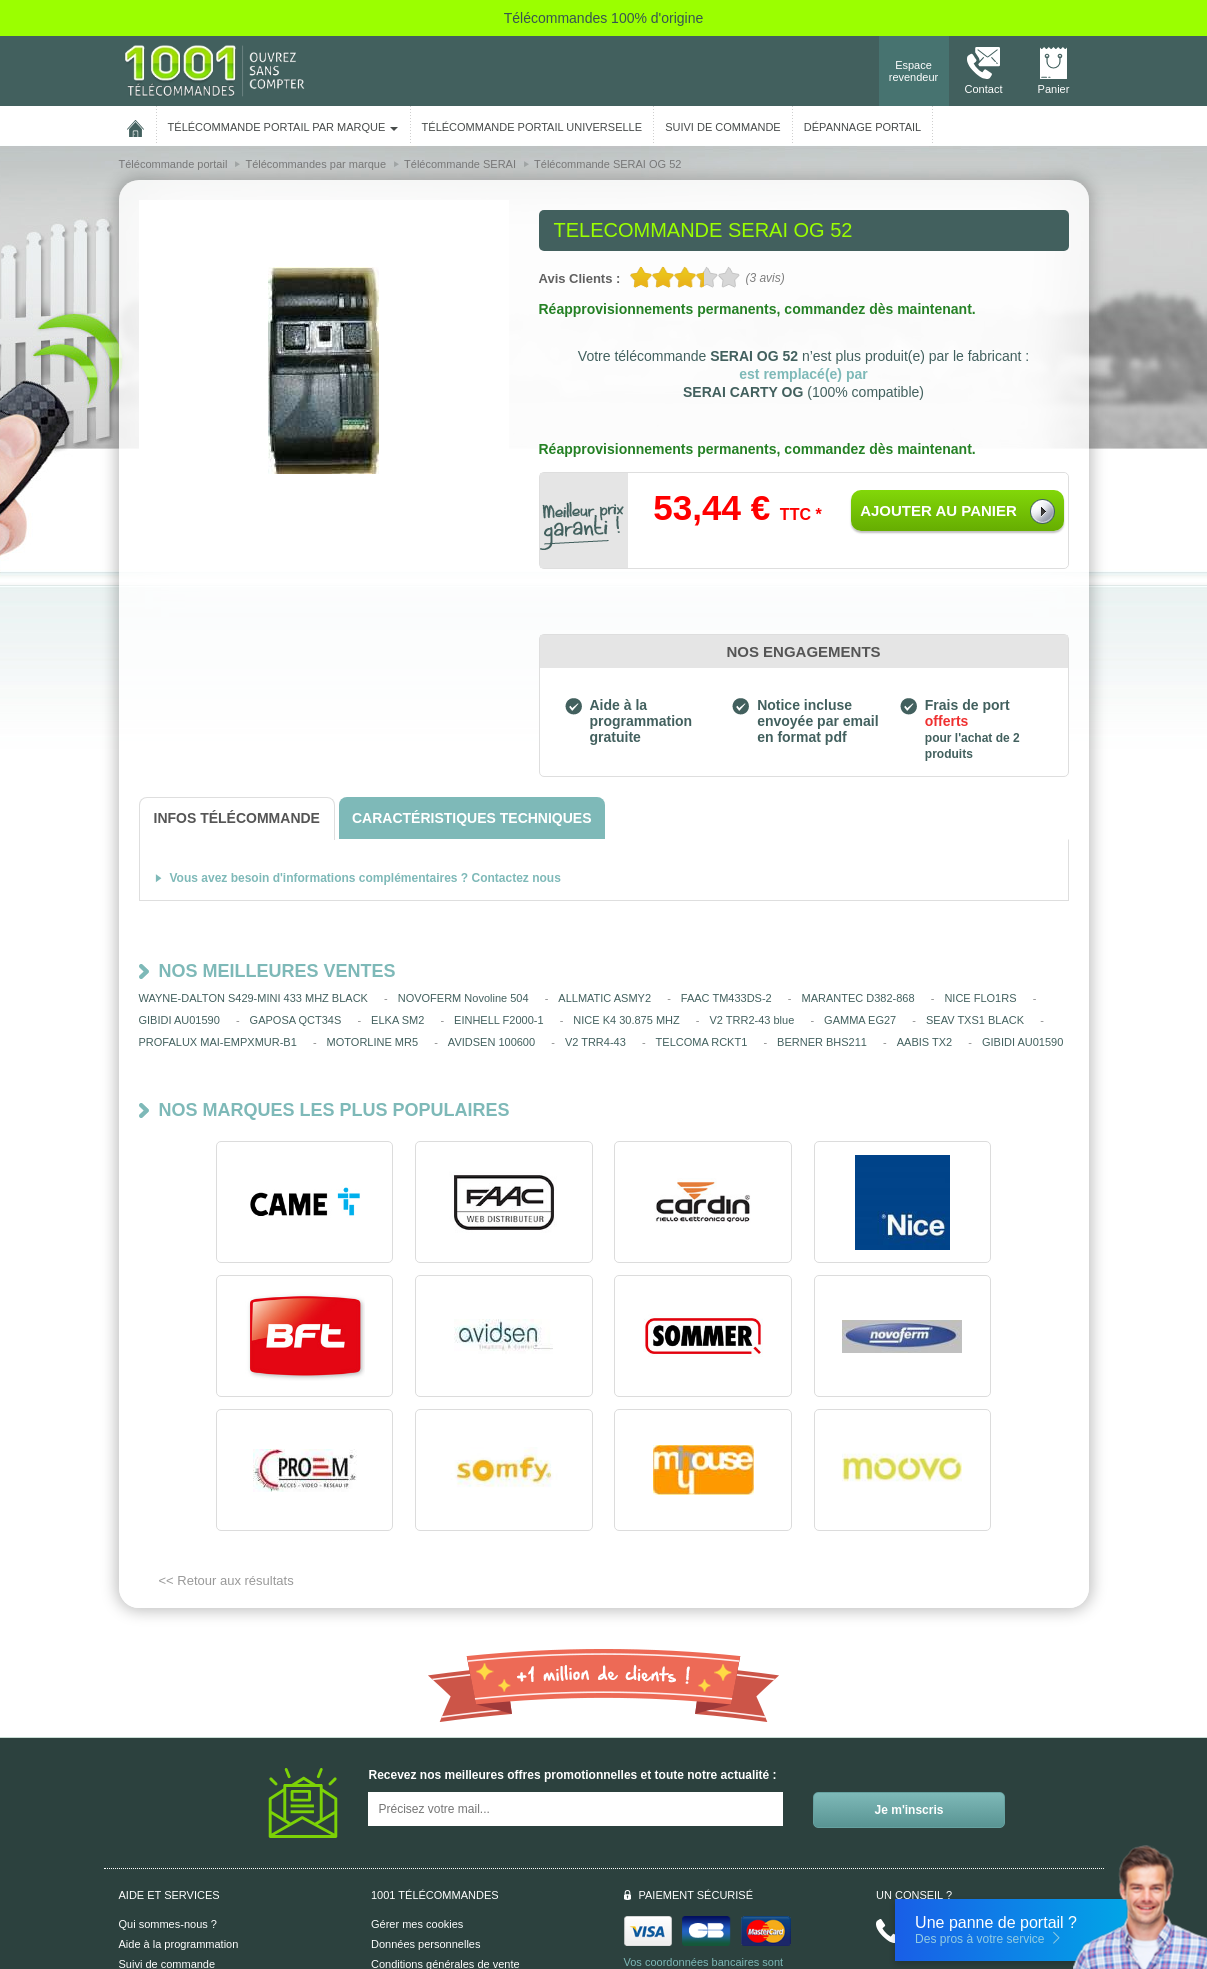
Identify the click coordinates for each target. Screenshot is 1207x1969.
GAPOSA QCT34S (296, 1020)
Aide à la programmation (179, 1810)
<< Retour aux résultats (226, 1446)
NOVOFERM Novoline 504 (463, 998)
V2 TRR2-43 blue (752, 1020)
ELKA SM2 (397, 1020)
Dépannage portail (862, 127)
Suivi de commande (167, 1830)
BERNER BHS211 (822, 1042)
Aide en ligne (151, 1850)
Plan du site (399, 1870)
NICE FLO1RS (980, 998)
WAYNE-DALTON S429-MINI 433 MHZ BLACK (253, 998)
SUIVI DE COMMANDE (723, 127)
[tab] (237, 818)
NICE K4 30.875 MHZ (626, 1020)
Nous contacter (956, 1796)
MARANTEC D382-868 (858, 998)
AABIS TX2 (924, 1042)
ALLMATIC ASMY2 (604, 998)
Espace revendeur (914, 71)
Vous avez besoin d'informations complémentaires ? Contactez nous (365, 878)
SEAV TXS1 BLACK (975, 1020)
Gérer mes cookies (417, 1790)
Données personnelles (425, 1810)
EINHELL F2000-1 (498, 1020)
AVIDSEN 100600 (491, 1042)
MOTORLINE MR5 (372, 1042)
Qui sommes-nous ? (168, 1790)
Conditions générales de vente (445, 1830)
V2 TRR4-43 (595, 1042)
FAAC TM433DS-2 (726, 998)
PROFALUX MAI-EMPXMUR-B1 (218, 1042)
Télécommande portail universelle (532, 127)
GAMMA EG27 (860, 1020)
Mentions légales (412, 1850)
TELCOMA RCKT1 (702, 1042)
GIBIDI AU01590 (179, 1020)
